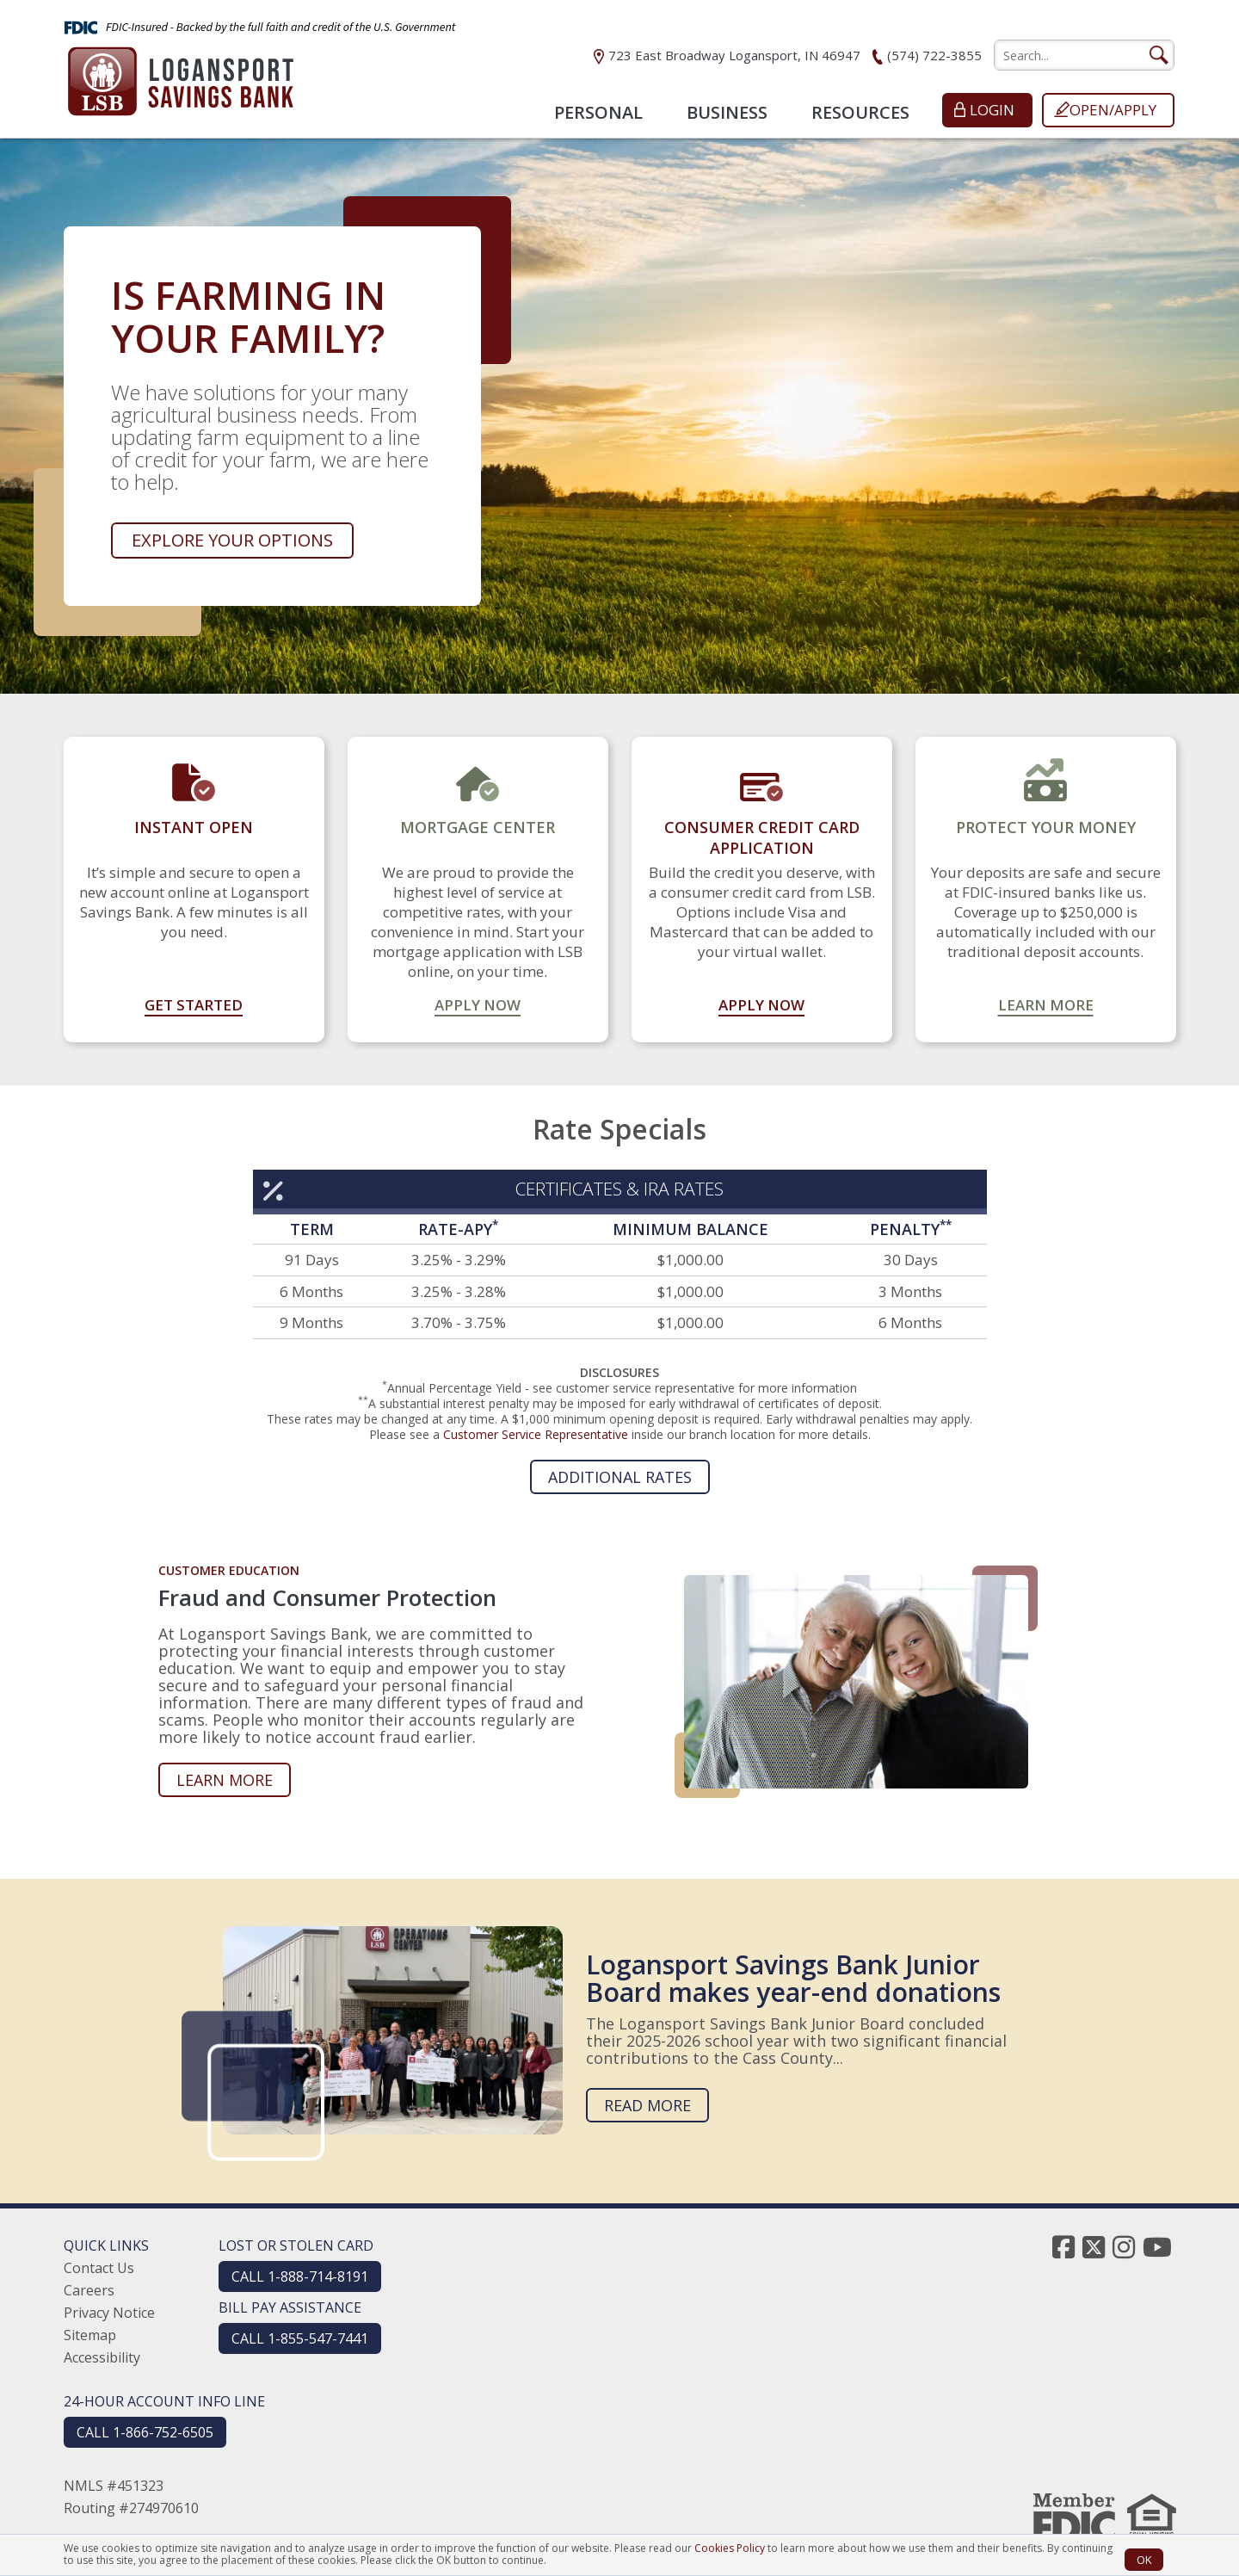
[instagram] (1124, 2246)
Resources (860, 112)
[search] (1084, 55)
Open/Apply (1112, 110)
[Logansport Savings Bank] (181, 76)
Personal (598, 112)
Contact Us (99, 2267)
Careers (89, 2290)
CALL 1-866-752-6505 (145, 2432)
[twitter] (1093, 2246)
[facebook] (1063, 2246)
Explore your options (232, 540)
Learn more (224, 1780)
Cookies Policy (729, 2548)
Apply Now (478, 1005)
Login (992, 110)
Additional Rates (620, 1477)
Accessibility (102, 2357)
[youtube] (1157, 2246)
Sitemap (90, 2335)
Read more (647, 2105)
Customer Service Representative (535, 1434)
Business (727, 112)
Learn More (1046, 1005)
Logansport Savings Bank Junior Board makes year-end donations (793, 1978)
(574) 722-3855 (934, 55)
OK (1144, 2559)
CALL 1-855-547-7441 (299, 2338)
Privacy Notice (109, 2312)
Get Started (194, 1005)
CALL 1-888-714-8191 (299, 2276)
